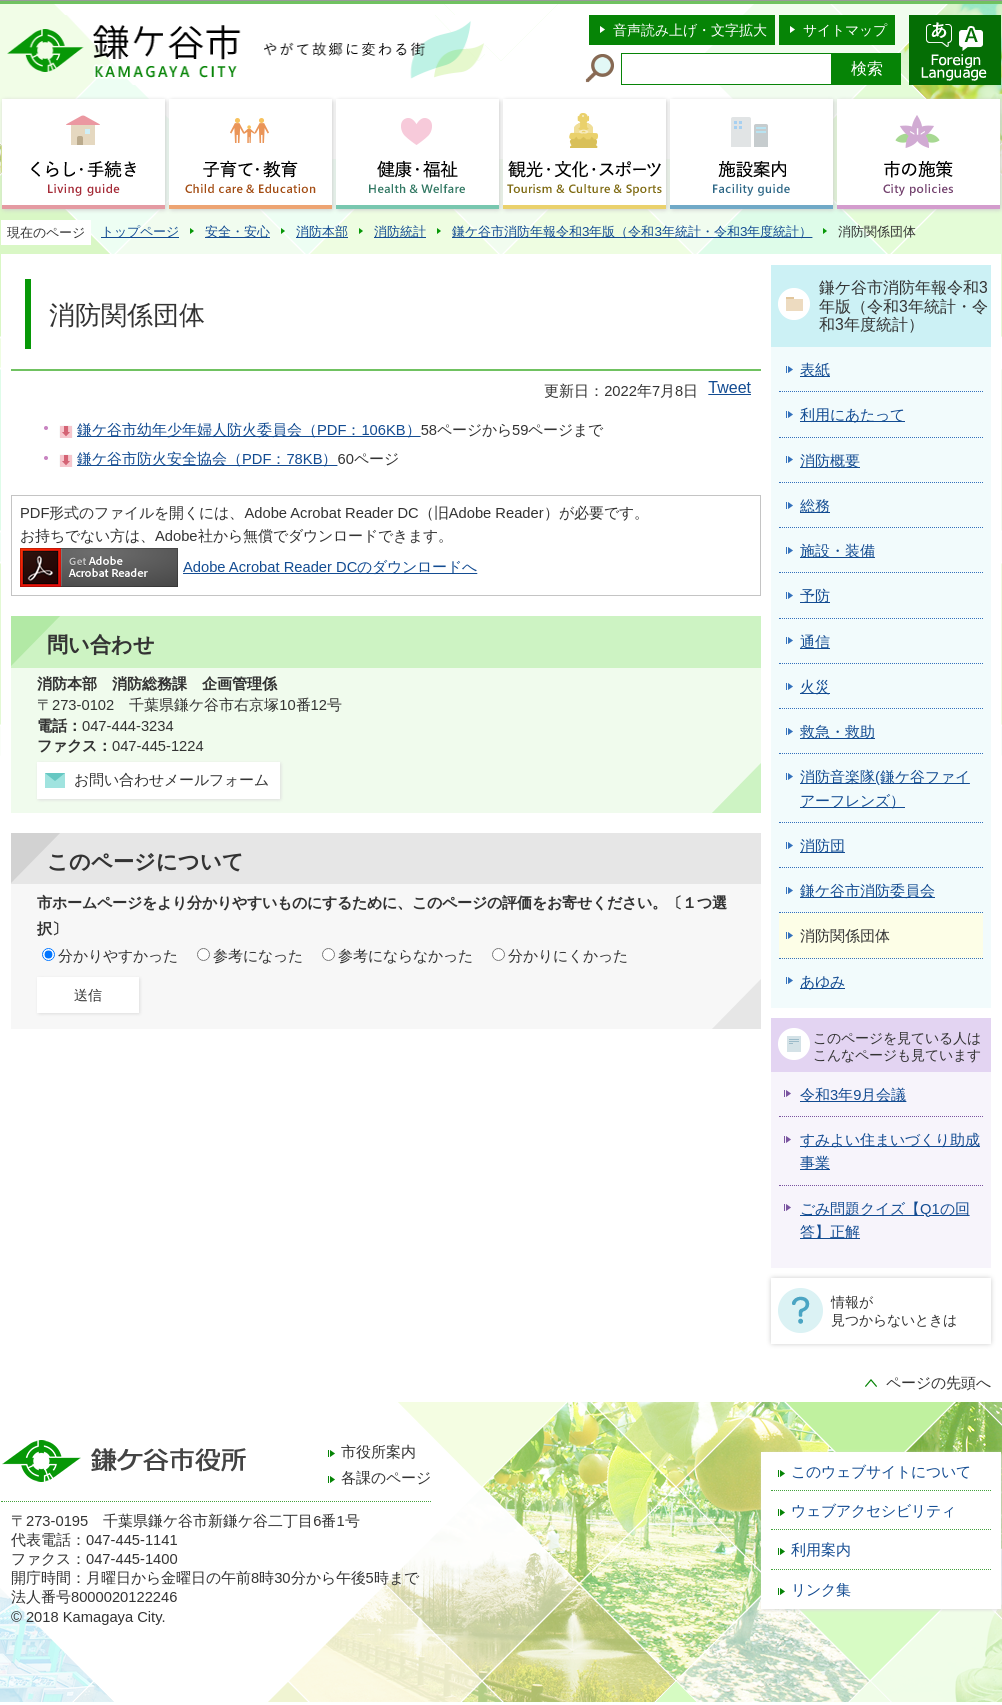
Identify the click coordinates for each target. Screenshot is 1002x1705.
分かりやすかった (118, 956)
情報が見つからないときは (894, 1311)
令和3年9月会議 (853, 1095)
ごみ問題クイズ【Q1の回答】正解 (885, 1220)
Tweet (729, 387)
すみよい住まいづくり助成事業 (890, 1151)
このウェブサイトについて (881, 1472)
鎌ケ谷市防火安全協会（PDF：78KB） (207, 459)
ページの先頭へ (938, 1383)
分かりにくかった (568, 956)
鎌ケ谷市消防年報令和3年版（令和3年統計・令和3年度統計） (632, 231)
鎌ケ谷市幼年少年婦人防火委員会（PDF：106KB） (249, 430)
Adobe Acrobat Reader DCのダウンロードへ (248, 567)
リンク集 (821, 1590)
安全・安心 (237, 231)
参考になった (258, 956)
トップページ (140, 231)
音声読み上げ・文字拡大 (690, 30)
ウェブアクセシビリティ (873, 1511)
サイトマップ (845, 30)
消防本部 (322, 231)
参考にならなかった (405, 956)
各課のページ (386, 1478)
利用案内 (821, 1550)
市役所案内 (378, 1452)
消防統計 (400, 231)
